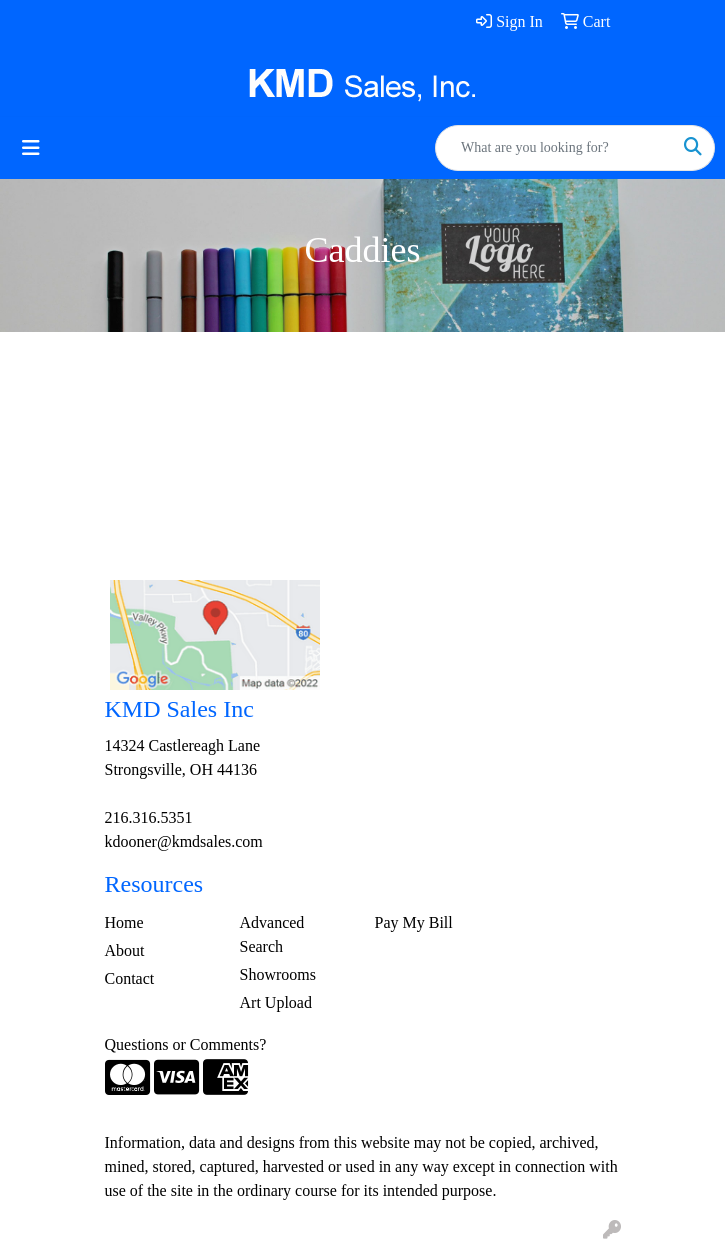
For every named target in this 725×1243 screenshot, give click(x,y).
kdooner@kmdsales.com (184, 841)
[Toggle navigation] (31, 148)
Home (124, 922)
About (125, 950)
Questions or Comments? (186, 1044)
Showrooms (278, 974)
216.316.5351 (149, 817)
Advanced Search (272, 934)
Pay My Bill (414, 922)
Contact (130, 978)
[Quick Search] (554, 148)
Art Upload (276, 1002)
